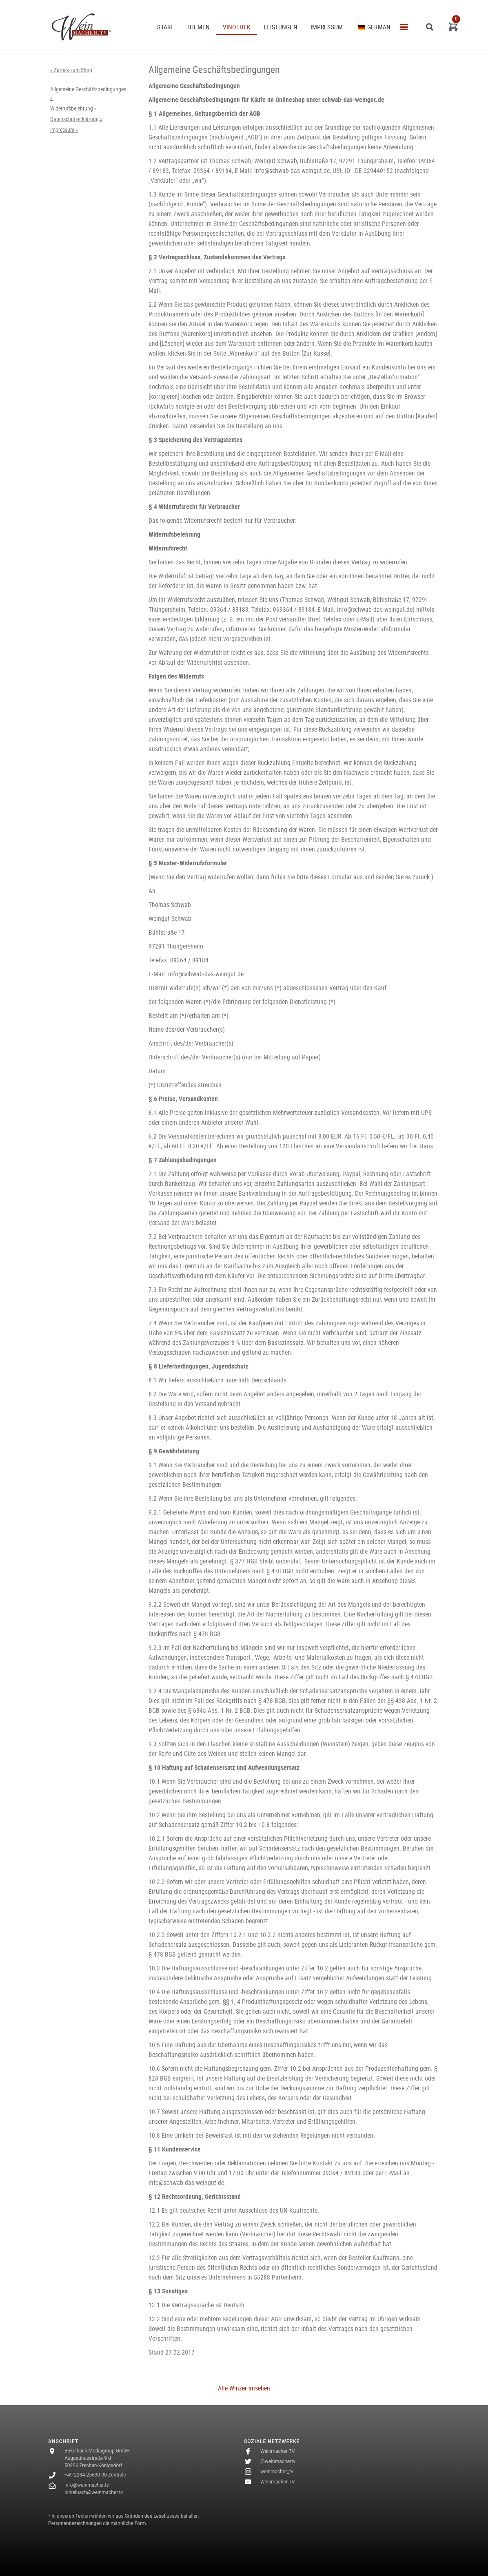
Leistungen (280, 26)
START (165, 26)
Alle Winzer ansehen (244, 2388)
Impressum (327, 26)
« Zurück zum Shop (71, 70)
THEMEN (198, 26)
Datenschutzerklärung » (76, 119)
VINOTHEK (237, 26)
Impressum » (64, 129)
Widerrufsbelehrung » (73, 108)
